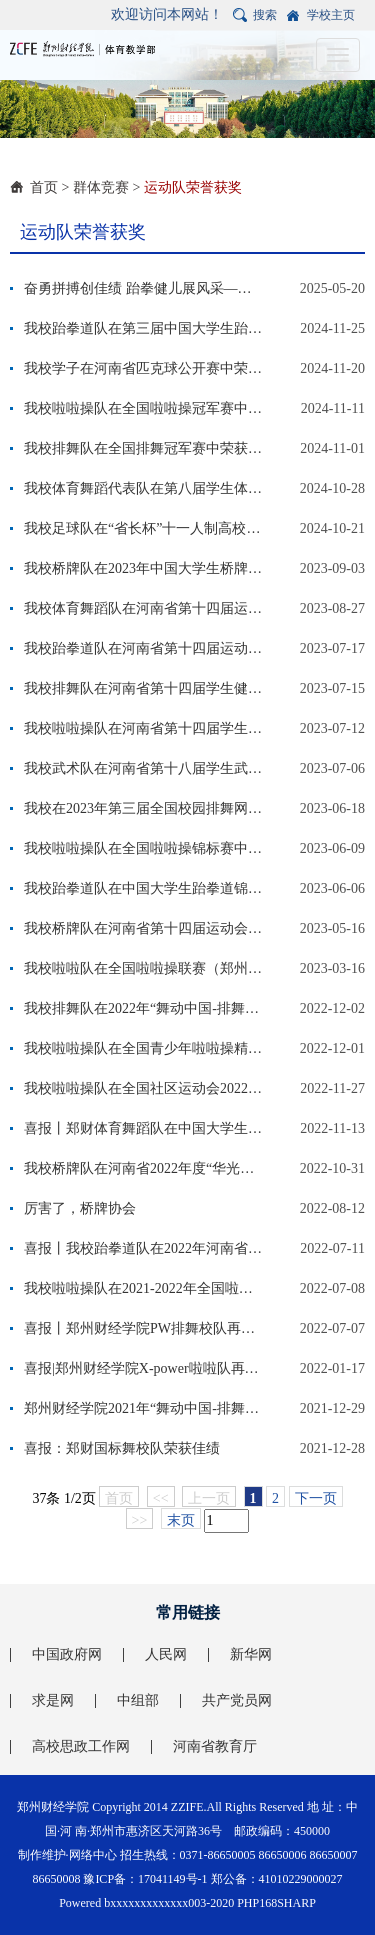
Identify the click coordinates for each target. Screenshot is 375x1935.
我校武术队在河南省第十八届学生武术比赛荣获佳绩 (143, 768)
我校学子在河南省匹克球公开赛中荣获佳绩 (143, 368)
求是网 (53, 1700)
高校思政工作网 (81, 1746)
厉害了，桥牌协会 (80, 1208)
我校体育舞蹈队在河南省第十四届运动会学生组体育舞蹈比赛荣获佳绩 (143, 608)
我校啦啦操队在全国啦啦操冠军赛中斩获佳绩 (143, 408)
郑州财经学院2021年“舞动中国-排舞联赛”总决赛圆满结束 (143, 1408)
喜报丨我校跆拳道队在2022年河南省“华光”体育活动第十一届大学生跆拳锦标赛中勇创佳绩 (143, 1248)
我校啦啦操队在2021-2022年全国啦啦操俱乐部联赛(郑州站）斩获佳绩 (143, 1288)
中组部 (138, 1700)
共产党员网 (237, 1700)
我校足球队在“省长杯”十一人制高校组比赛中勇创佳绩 (143, 528)
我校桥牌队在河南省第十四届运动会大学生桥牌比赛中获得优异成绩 (143, 928)
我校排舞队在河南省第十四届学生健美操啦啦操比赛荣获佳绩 (143, 688)
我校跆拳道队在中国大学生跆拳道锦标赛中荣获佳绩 (143, 888)
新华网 (251, 1654)
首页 (44, 187)
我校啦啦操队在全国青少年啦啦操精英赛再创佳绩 (143, 1048)
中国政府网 (67, 1654)
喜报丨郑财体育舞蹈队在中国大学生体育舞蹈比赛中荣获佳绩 (143, 1128)
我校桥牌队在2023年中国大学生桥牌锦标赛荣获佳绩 (143, 568)
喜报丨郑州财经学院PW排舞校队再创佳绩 (143, 1328)
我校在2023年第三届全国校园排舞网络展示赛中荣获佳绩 (143, 808)
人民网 (166, 1654)
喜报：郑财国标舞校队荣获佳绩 (122, 1448)
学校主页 (331, 15)
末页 (181, 1520)
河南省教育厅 (215, 1746)
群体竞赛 (101, 187)
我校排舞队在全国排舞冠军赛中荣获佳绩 (143, 448)
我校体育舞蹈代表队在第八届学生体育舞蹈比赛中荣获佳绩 (143, 488)
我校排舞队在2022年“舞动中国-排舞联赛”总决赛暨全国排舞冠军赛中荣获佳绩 (143, 1008)
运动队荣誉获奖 (193, 187)
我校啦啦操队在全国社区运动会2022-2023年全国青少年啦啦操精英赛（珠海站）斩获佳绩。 (143, 1088)
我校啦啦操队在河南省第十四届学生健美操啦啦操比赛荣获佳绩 (143, 728)
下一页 (316, 1498)
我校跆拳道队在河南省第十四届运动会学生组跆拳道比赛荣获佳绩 (143, 648)
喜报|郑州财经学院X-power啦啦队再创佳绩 (143, 1368)
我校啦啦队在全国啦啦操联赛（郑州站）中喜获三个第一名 (143, 968)
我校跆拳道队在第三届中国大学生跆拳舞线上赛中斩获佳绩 (143, 328)
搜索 (265, 15)
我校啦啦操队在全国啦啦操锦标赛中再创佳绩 (143, 848)
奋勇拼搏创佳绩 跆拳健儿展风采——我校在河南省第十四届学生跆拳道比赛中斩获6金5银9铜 (143, 288)
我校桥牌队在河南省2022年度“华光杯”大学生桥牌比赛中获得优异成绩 (143, 1168)
